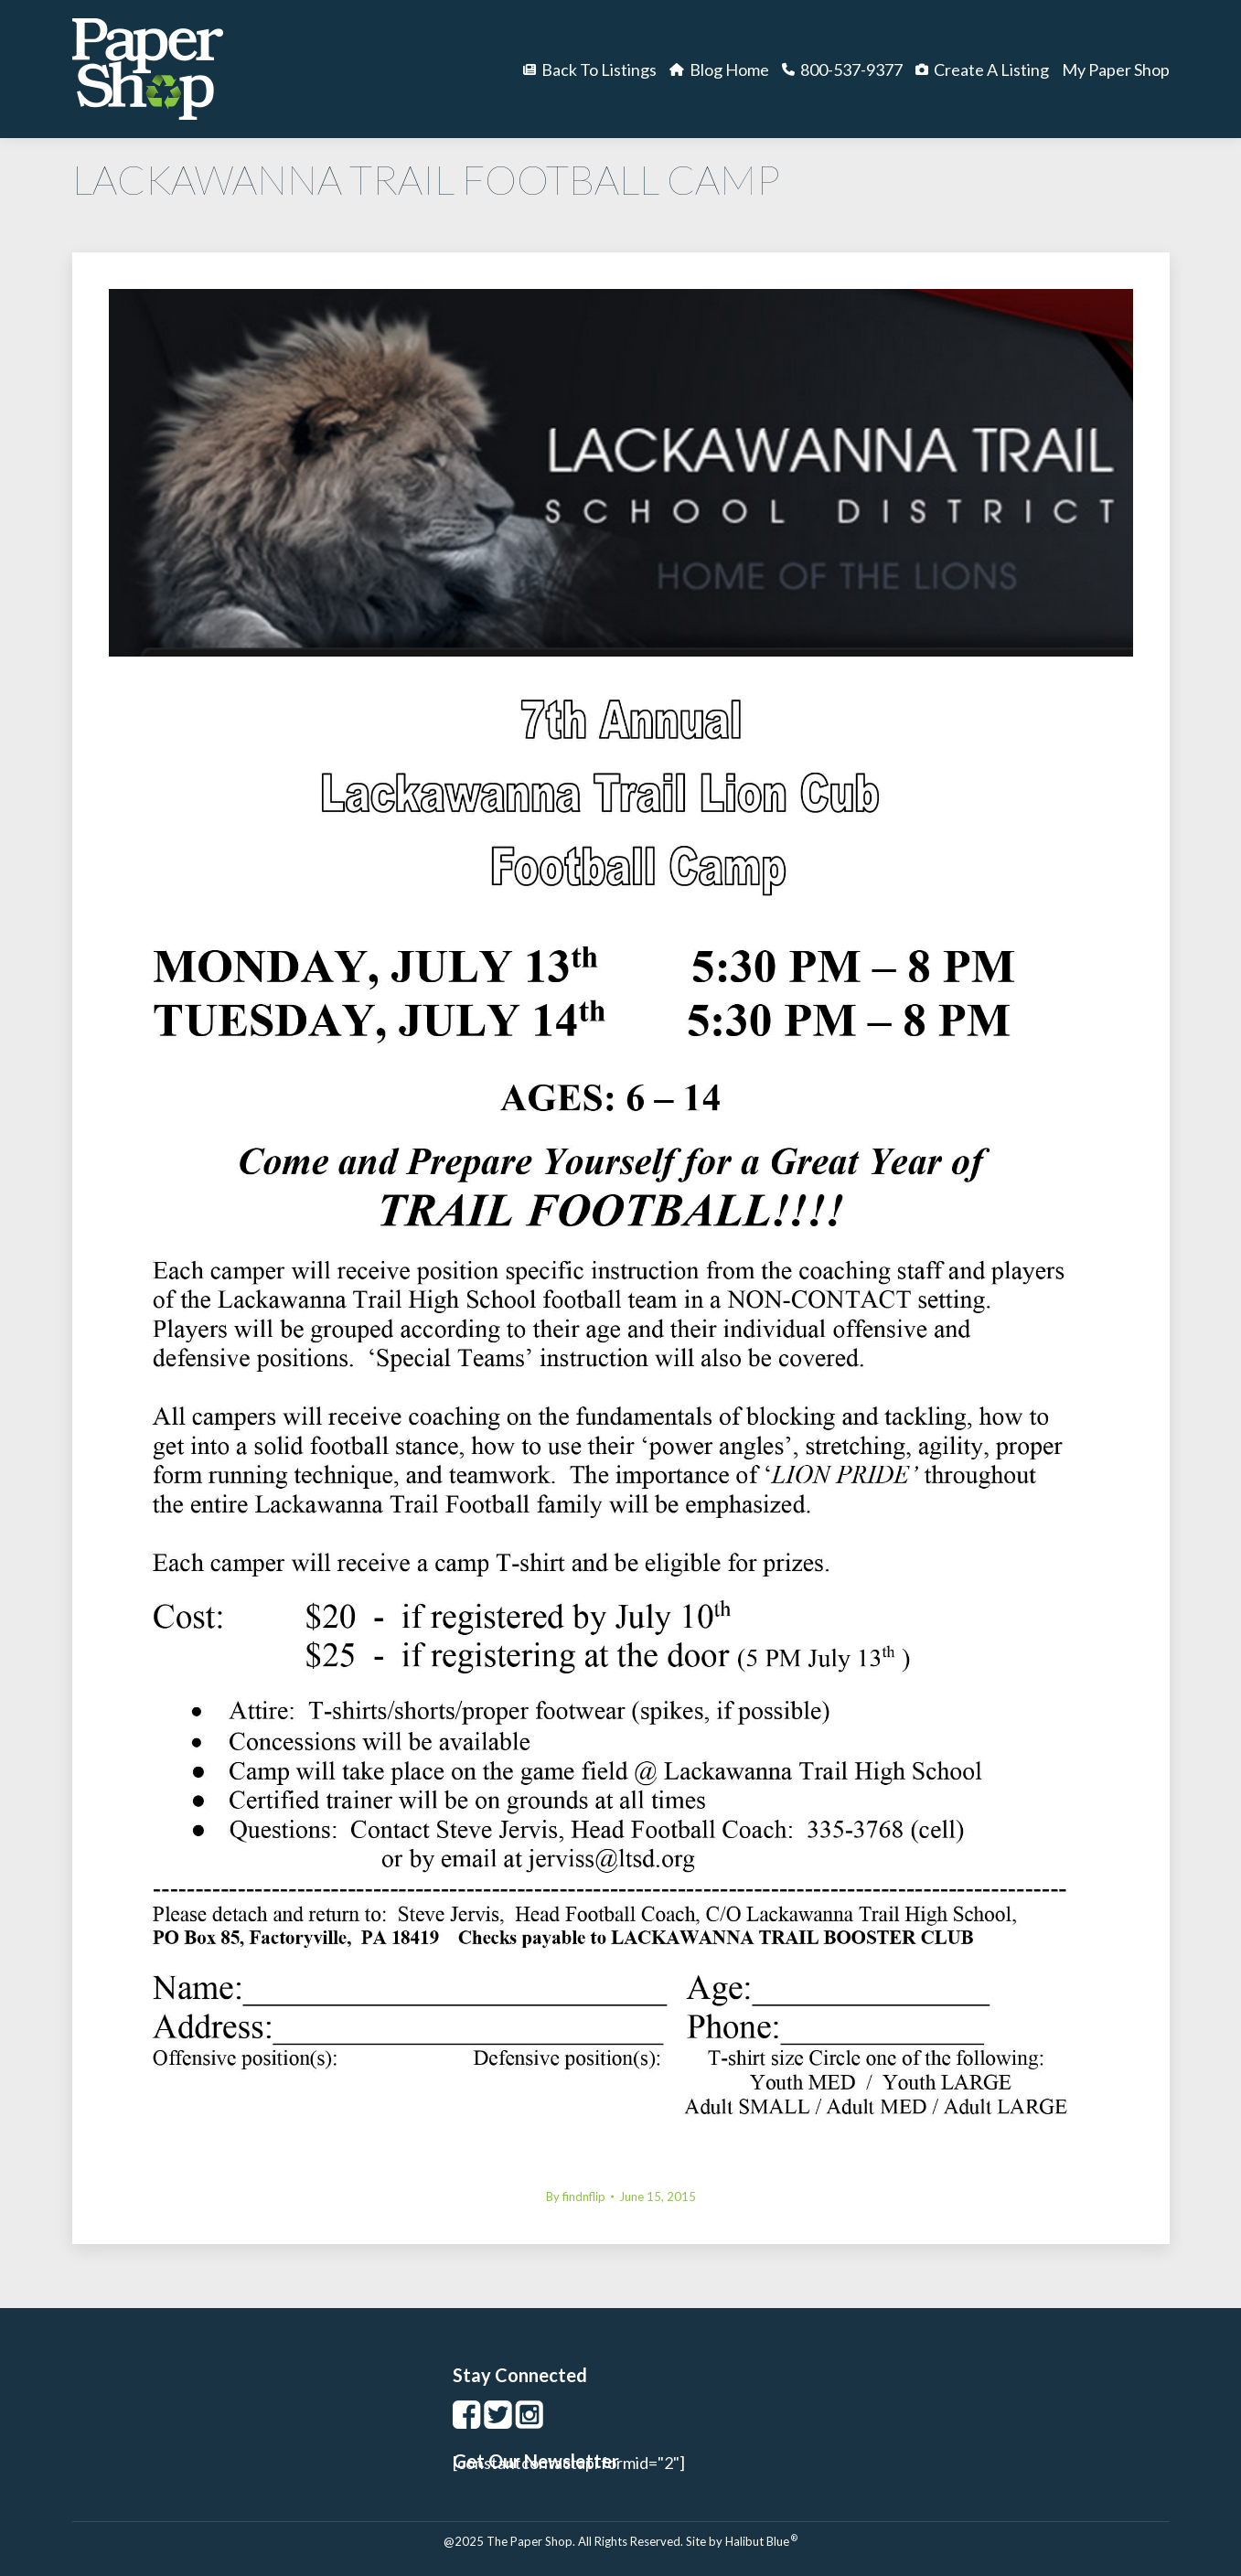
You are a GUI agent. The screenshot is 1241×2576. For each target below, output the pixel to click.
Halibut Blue (761, 2541)
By (575, 2196)
